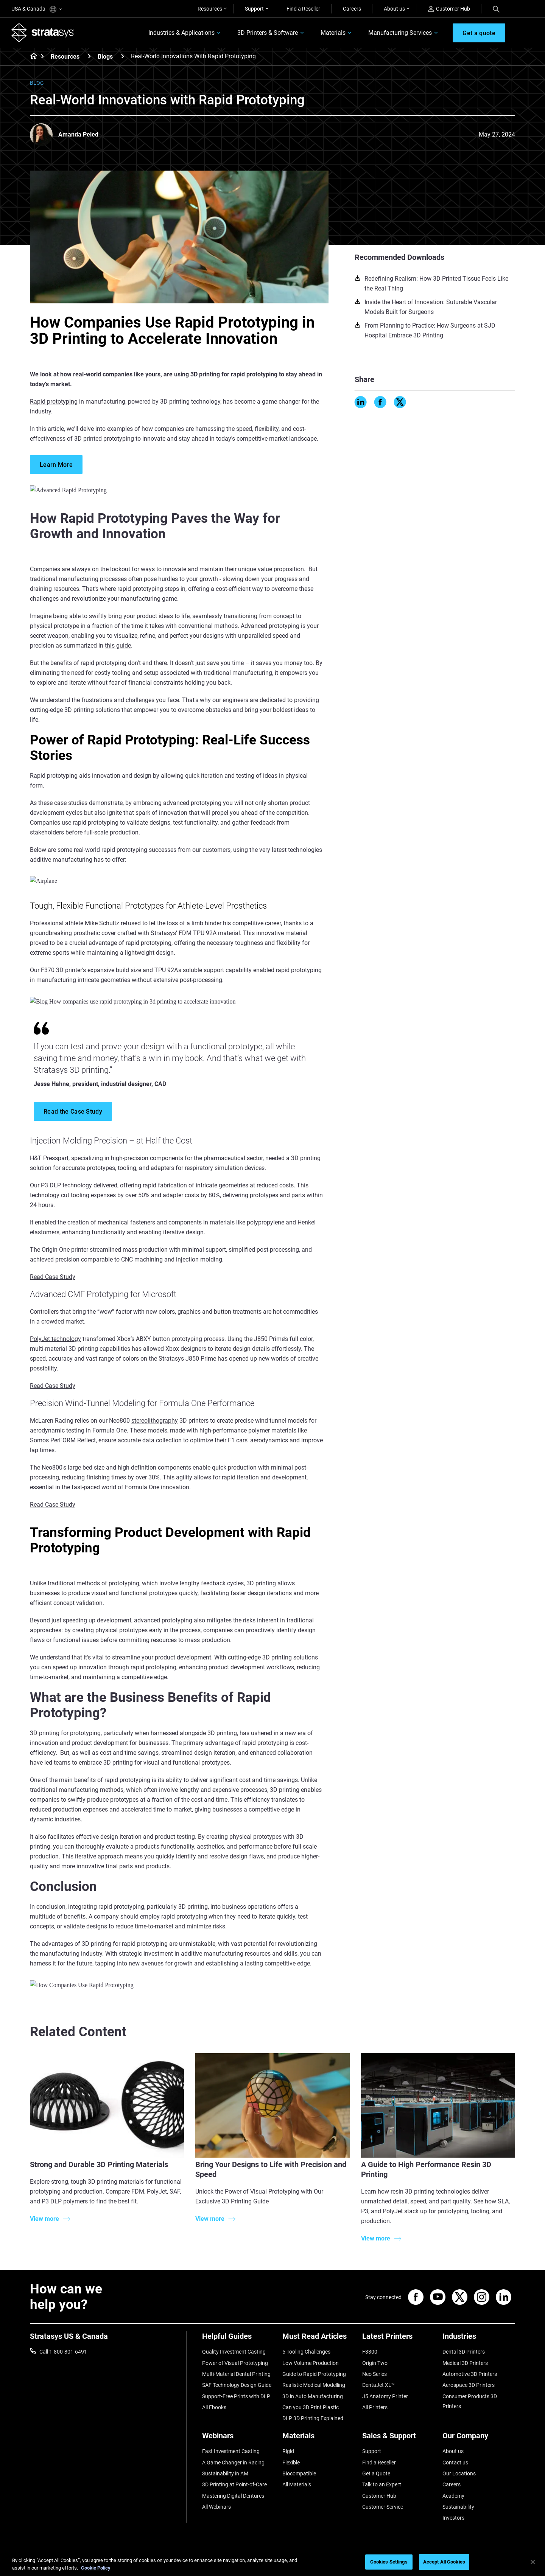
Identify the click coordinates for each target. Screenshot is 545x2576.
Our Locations (459, 2473)
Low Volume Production (310, 2363)
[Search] (496, 8)
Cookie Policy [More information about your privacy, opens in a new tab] (96, 2568)
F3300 (369, 2352)
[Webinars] (238, 2438)
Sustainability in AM (225, 2473)
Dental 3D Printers (463, 2352)
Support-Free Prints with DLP (236, 2396)
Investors (453, 2518)
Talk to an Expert (381, 2484)
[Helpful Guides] (238, 2339)
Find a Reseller (303, 9)
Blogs (105, 56)
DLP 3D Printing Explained (312, 2418)
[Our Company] (478, 2438)
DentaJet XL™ (378, 2385)
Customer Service (382, 2507)
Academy (453, 2496)
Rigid (288, 2451)
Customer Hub (449, 9)
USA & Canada (36, 9)
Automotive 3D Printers (469, 2374)
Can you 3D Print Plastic (310, 2407)
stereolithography (154, 1420)
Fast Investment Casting (231, 2451)
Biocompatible (299, 2473)
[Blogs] (122, 56)
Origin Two (375, 2363)
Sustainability (458, 2507)
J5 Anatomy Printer (385, 2396)
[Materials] (318, 2438)
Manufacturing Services (400, 32)
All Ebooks (214, 2407)
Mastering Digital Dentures (233, 2496)
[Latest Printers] (398, 2339)
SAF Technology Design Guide (236, 2385)
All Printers (375, 2407)
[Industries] (478, 2339)
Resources (210, 9)
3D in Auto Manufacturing (312, 2396)
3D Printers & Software (267, 32)
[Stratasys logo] (42, 32)
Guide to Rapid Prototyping (314, 2374)
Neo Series (374, 2374)
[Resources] (89, 56)
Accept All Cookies (444, 2562)
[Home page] (31, 57)
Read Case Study (52, 1276)
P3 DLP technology (66, 1185)
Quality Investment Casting (234, 2352)
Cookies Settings (389, 2562)
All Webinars (216, 2507)
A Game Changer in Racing (233, 2462)
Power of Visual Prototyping (235, 2363)
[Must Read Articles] (318, 2339)
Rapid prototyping (54, 401)
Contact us (455, 2462)
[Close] (533, 2562)
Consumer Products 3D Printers (469, 2401)
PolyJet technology (55, 1338)
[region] (272, 2562)
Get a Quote (376, 2473)
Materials (333, 32)
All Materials (296, 2484)
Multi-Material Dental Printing (236, 2374)
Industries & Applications (181, 32)
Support (254, 9)
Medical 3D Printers (465, 2363)
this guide (118, 645)
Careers (352, 9)
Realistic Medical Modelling (313, 2385)
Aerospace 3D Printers (468, 2385)
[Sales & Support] (398, 2438)
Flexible (291, 2462)
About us (394, 9)
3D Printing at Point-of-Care (234, 2484)
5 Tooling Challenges (306, 2352)
